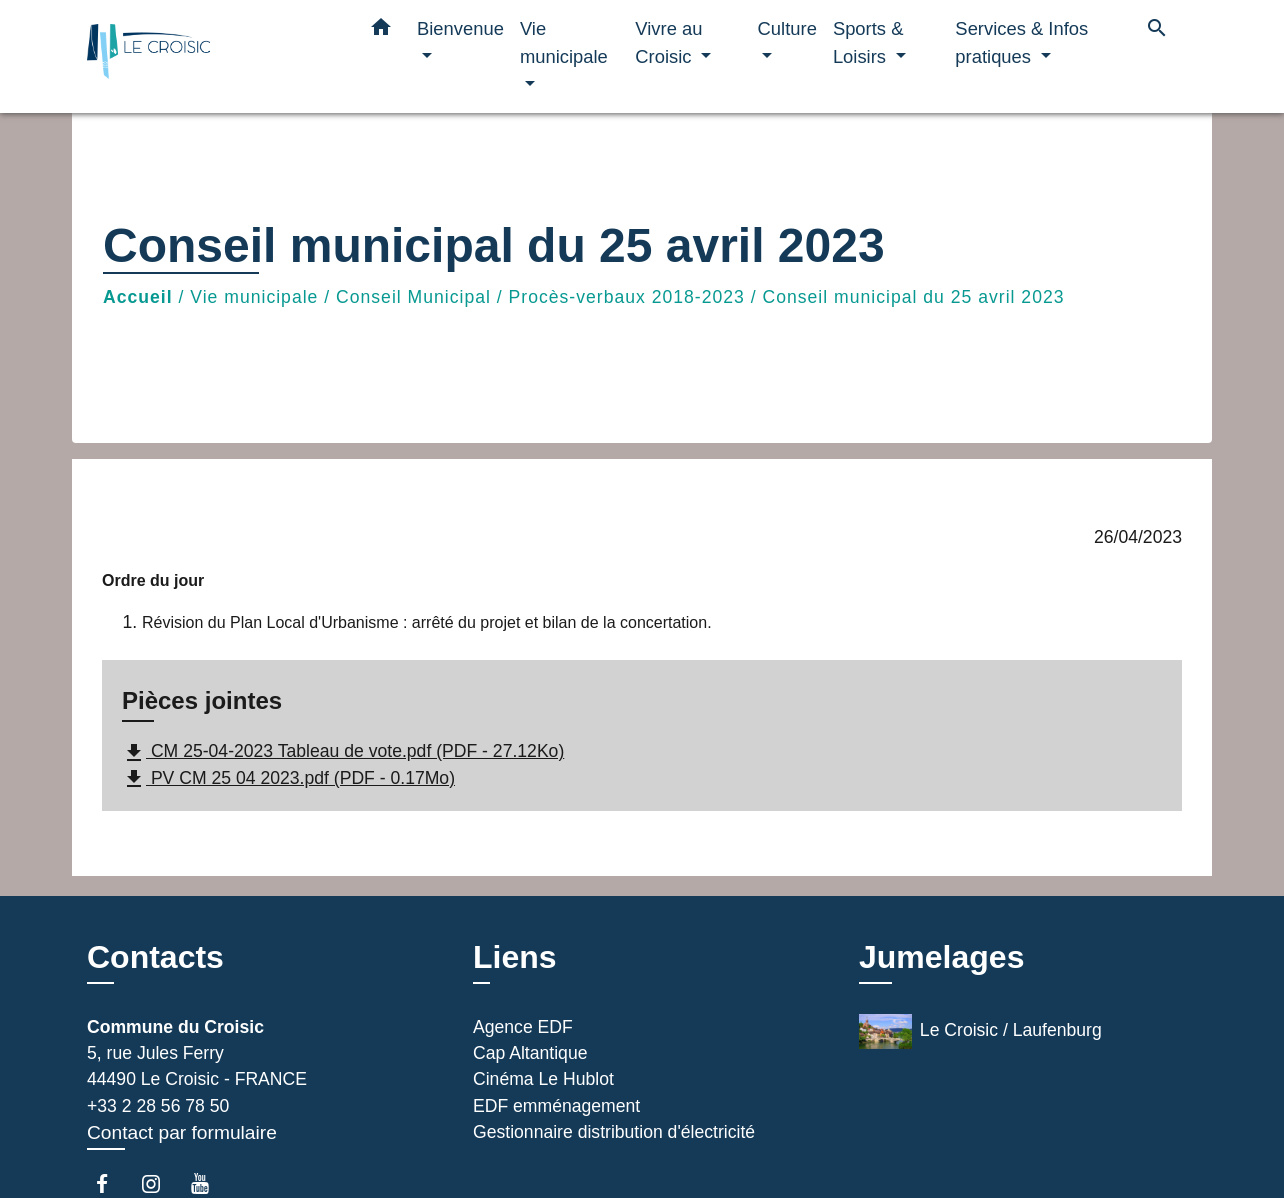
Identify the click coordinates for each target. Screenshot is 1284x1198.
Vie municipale (254, 297)
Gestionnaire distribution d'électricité (614, 1132)
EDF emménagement (556, 1106)
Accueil (138, 297)
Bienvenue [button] (460, 28)
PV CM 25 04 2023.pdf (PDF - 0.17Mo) (288, 779)
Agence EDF (523, 1027)
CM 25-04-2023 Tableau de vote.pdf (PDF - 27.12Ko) (343, 753)
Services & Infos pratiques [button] (1021, 42)
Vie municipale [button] (564, 42)
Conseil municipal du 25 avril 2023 (914, 297)
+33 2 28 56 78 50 (158, 1106)
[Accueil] (212, 56)
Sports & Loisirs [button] (868, 42)
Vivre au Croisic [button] (668, 42)
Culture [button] (787, 28)
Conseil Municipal (413, 297)
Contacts (155, 957)
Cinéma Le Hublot (543, 1079)
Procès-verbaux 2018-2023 (627, 297)
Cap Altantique (530, 1053)
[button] (381, 31)
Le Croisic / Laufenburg (980, 1031)
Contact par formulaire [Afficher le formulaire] (182, 1132)
